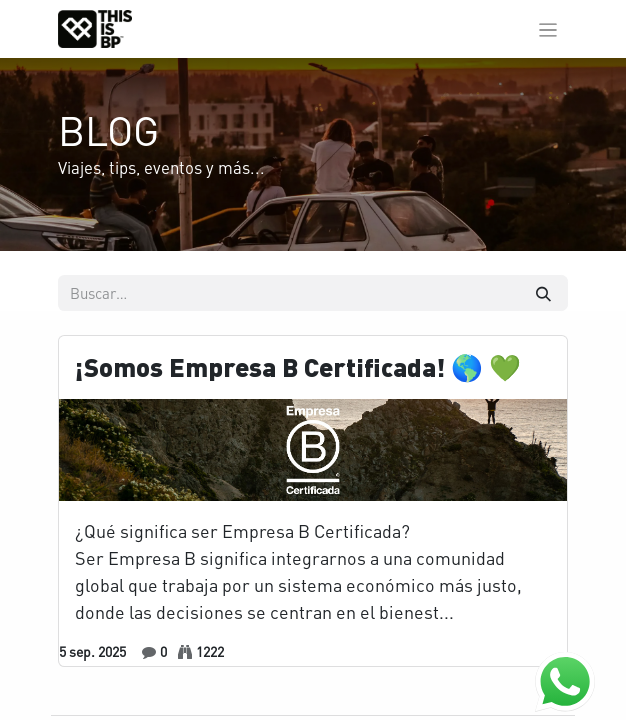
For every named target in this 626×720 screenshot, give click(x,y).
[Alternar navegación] (548, 29)
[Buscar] (543, 293)
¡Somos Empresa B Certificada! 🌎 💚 (298, 367)
